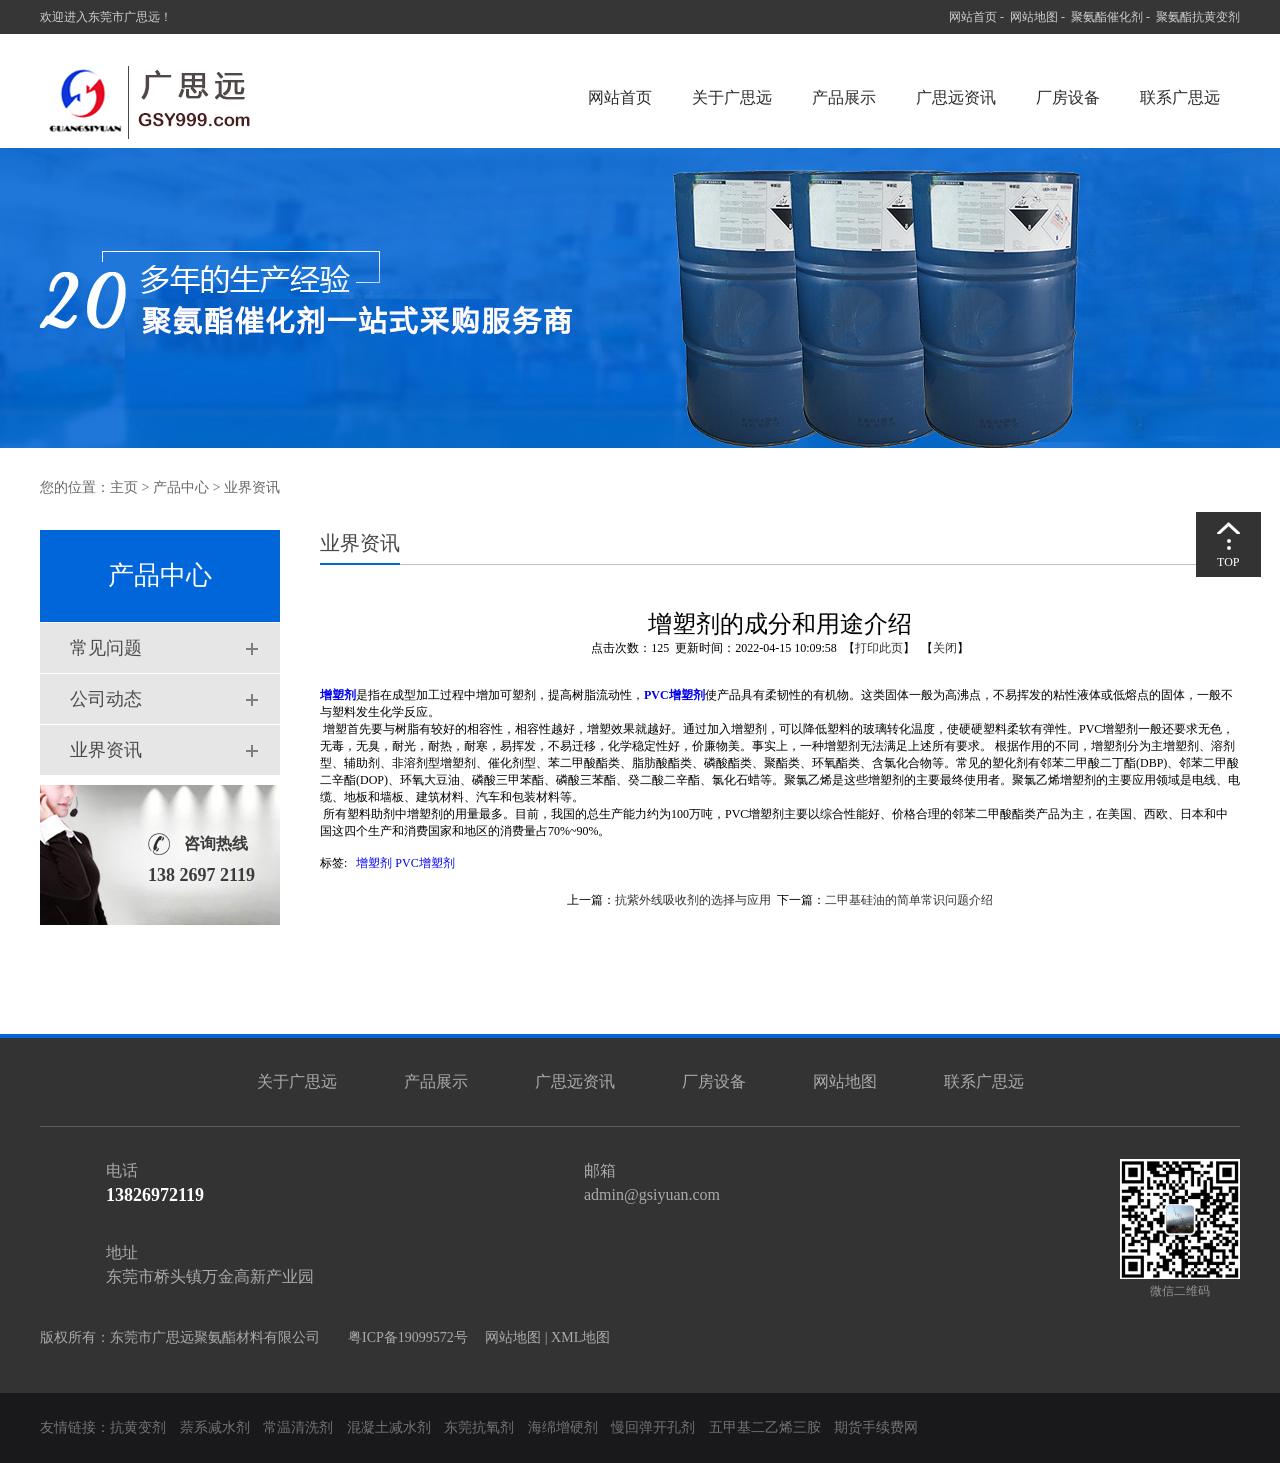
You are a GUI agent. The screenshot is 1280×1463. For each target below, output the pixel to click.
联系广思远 (1180, 97)
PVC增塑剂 (424, 863)
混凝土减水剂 (389, 1427)
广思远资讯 (956, 97)
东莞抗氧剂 (479, 1427)
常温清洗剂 (298, 1427)
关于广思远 (732, 97)
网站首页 (973, 17)
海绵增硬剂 (563, 1427)
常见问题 (106, 648)
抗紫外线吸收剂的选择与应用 (693, 900)
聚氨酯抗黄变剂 (1198, 17)
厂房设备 (1068, 97)
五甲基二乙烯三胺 (765, 1427)
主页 (124, 487)
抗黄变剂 (138, 1427)
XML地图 (580, 1337)
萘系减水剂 (217, 1427)
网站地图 (1034, 17)
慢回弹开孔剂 (653, 1427)
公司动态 (106, 699)
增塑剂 (374, 863)
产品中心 (181, 487)
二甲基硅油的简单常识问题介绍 (909, 900)
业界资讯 (106, 750)
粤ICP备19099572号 (402, 1337)
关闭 (945, 648)
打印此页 (879, 648)
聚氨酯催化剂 (1107, 17)
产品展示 (844, 97)
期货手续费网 (876, 1427)
